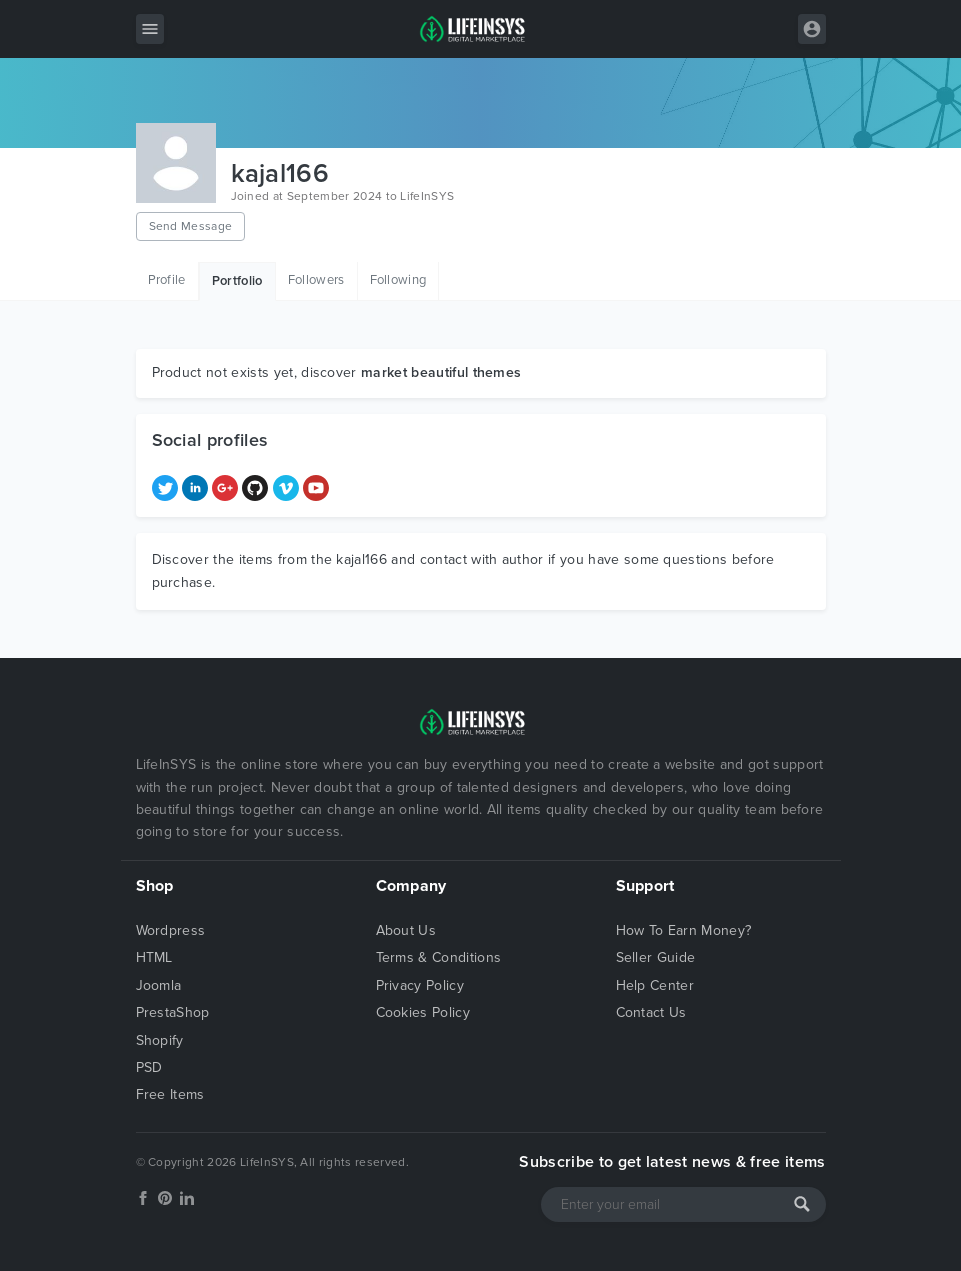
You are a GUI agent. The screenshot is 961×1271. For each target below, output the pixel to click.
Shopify (160, 1040)
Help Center (655, 985)
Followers (316, 280)
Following (398, 280)
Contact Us (651, 1012)
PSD (149, 1067)
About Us (406, 930)
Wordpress (171, 930)
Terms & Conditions (439, 957)
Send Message (191, 226)
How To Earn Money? (684, 930)
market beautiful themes (441, 372)
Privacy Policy (420, 985)
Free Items (170, 1094)
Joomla (159, 985)
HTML (154, 957)
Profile (167, 280)
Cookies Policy (423, 1012)
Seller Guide (656, 957)
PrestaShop (173, 1012)
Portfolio (237, 281)
